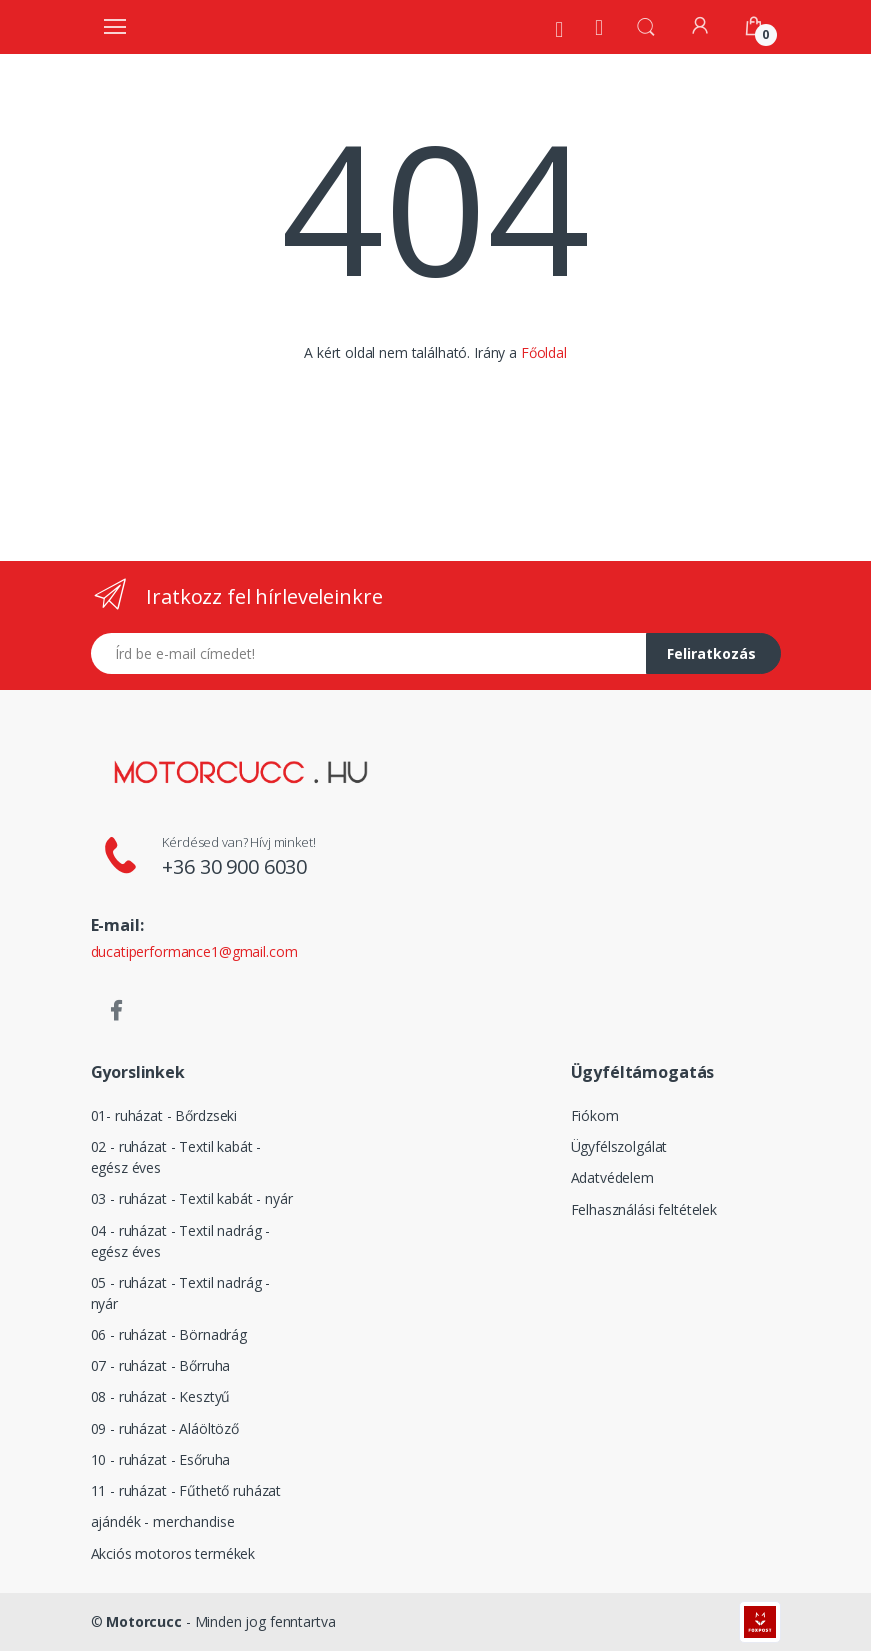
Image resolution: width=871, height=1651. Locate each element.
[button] (646, 25)
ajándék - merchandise (163, 1521)
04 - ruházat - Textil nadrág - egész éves (181, 1241)
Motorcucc (144, 1621)
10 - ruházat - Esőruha (161, 1459)
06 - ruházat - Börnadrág (169, 1334)
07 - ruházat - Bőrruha (161, 1365)
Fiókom (595, 1115)
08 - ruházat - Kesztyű (161, 1396)
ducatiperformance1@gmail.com (194, 951)
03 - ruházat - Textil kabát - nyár (192, 1198)
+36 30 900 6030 (234, 866)
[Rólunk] (559, 28)
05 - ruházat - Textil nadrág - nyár (181, 1293)
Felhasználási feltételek (644, 1209)
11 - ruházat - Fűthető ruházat (186, 1490)
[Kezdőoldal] (599, 26)
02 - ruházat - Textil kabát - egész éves (176, 1157)
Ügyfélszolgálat (619, 1146)
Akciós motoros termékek (173, 1553)
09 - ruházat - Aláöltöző (165, 1428)
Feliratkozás (711, 653)
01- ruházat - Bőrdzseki (164, 1115)
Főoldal (544, 352)
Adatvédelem (612, 1177)
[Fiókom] (700, 25)
